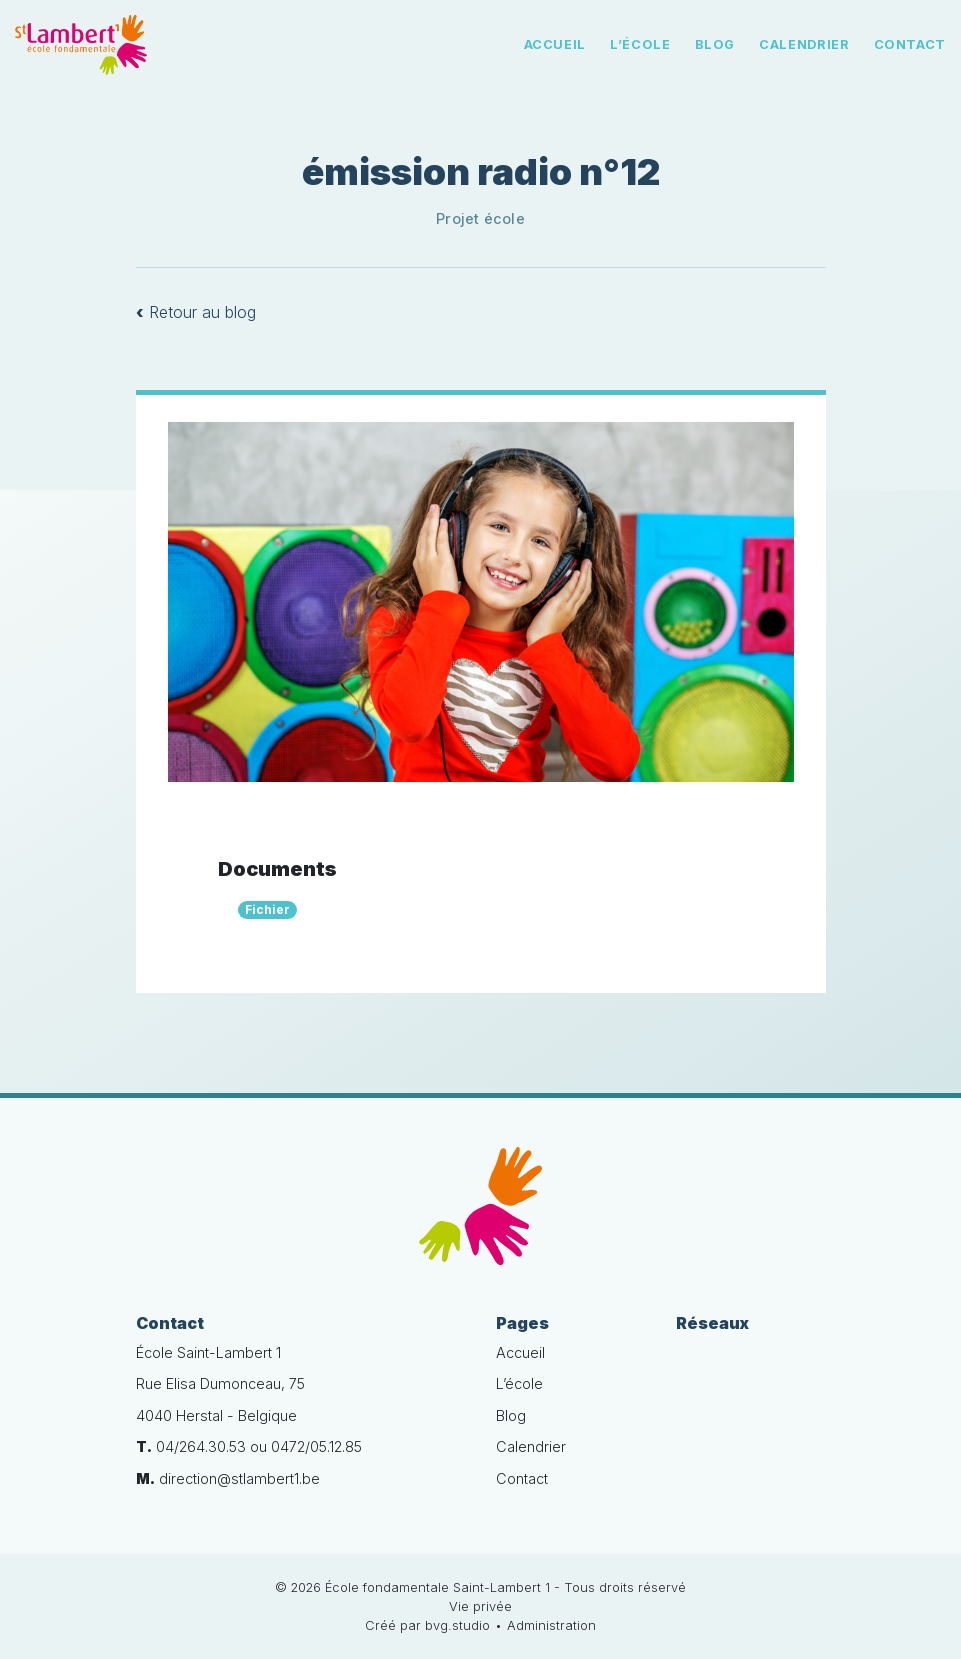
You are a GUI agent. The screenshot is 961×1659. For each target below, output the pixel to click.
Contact (910, 44)
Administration (551, 1625)
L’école (640, 44)
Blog (715, 44)
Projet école (480, 218)
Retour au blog (196, 312)
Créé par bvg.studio (427, 1625)
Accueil (555, 44)
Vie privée (480, 1606)
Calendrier (804, 44)
